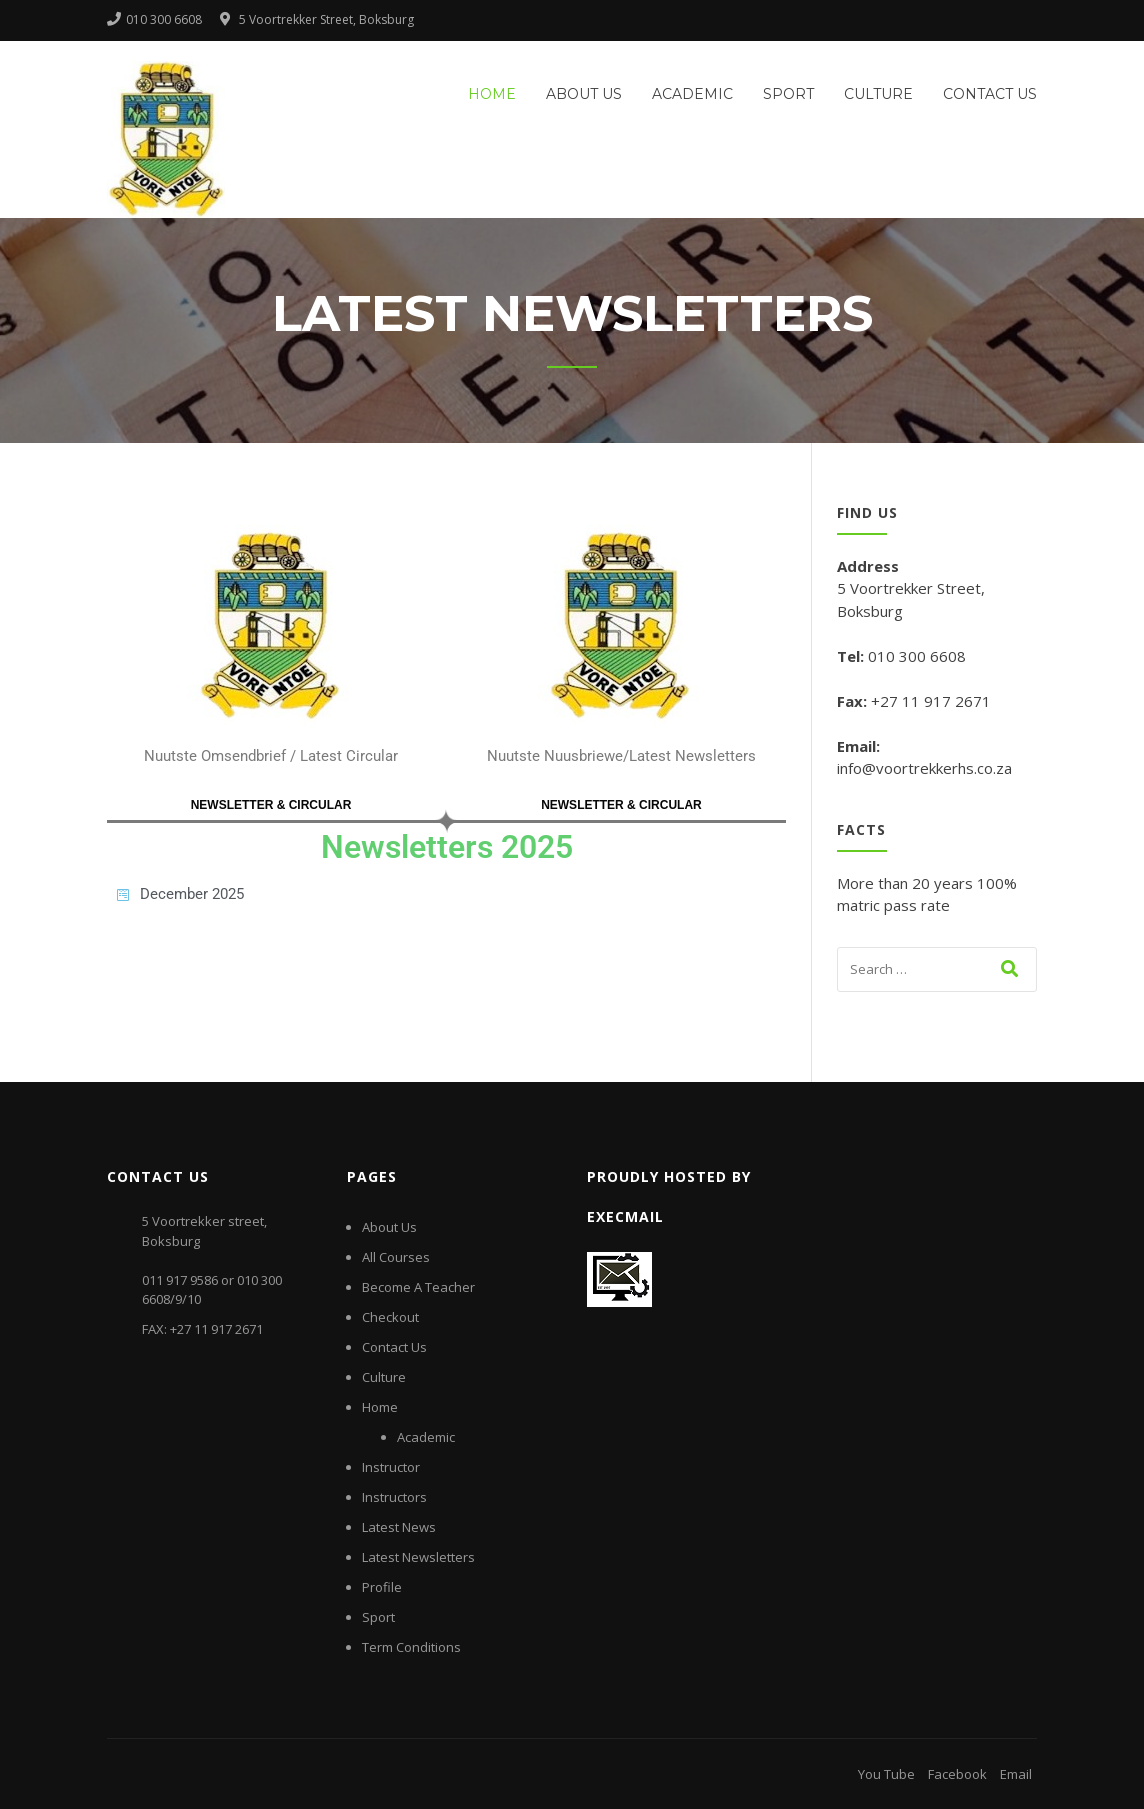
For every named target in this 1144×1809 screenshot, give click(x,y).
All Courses (396, 1257)
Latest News (399, 1527)
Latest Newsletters (418, 1557)
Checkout (390, 1317)
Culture (878, 94)
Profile (382, 1587)
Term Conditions (411, 1647)
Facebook (957, 1774)
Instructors (394, 1497)
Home (492, 94)
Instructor (391, 1467)
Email (1016, 1774)
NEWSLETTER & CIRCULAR (271, 805)
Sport (788, 94)
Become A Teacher (418, 1287)
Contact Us (990, 94)
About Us (584, 94)
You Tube (886, 1774)
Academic (692, 94)
